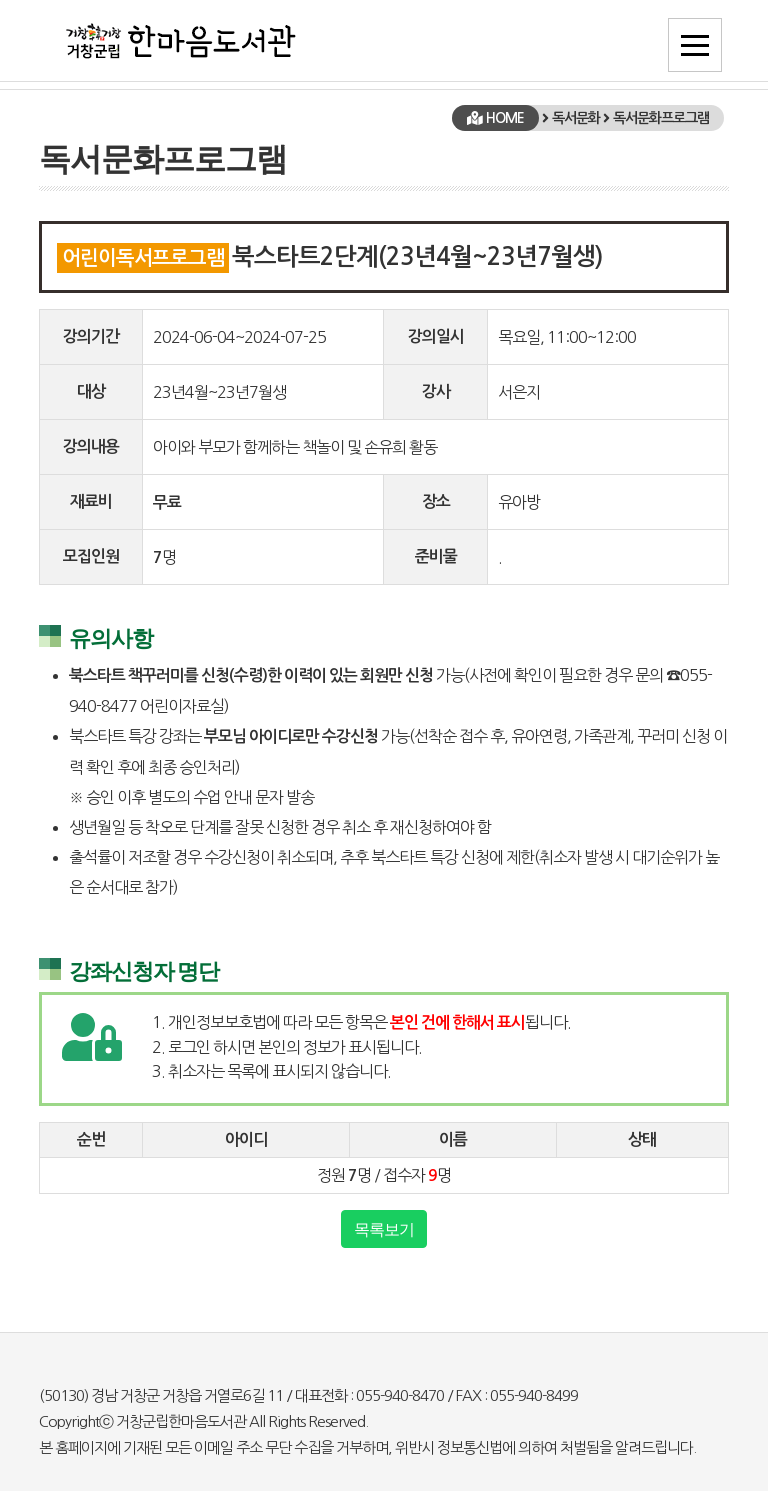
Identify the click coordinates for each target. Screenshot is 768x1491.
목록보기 (384, 1229)
